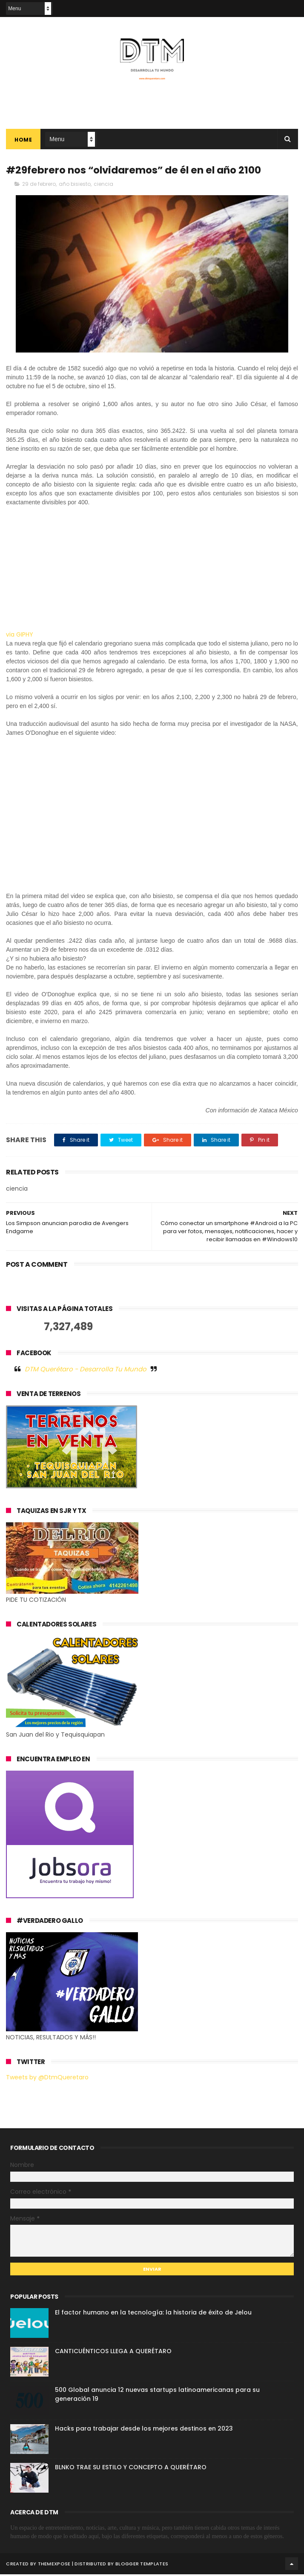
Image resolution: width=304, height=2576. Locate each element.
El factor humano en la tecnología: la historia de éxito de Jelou (153, 2314)
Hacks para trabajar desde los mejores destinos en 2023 (144, 2430)
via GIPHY (19, 636)
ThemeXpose (54, 2565)
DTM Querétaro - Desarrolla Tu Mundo (85, 1370)
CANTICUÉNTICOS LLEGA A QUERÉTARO (113, 2353)
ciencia (103, 185)
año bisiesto (75, 185)
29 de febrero (39, 185)
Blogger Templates (141, 2565)
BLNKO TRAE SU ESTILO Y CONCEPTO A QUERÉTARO (130, 2469)
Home (23, 140)
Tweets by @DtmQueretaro (47, 2078)
